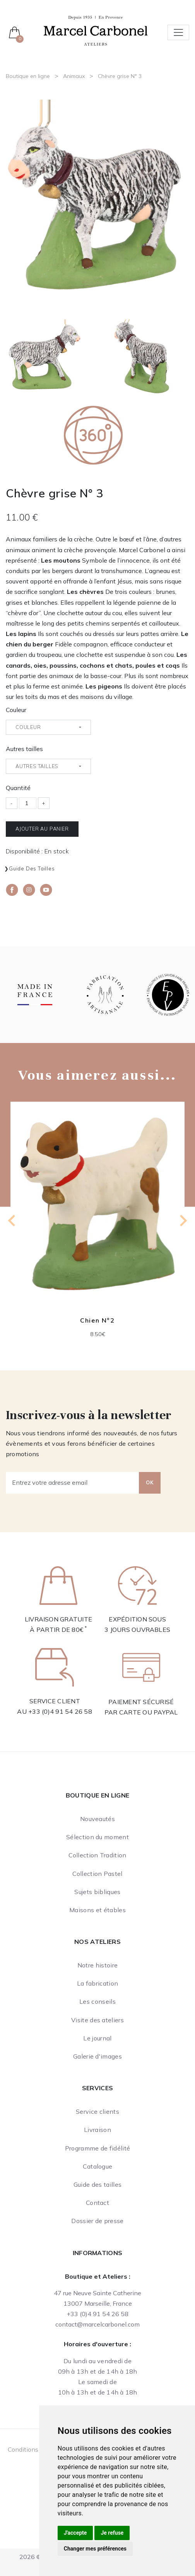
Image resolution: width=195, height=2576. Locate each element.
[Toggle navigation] (178, 32)
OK (150, 1482)
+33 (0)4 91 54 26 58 (60, 1711)
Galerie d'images (97, 2056)
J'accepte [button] (75, 2533)
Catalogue (98, 2166)
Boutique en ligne (28, 76)
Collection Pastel (97, 1873)
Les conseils (97, 2001)
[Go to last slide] (12, 1220)
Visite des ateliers (97, 2020)
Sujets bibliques (97, 1892)
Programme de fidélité (97, 2148)
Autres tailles (24, 749)
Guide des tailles (32, 868)
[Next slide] (182, 1220)
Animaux (74, 76)
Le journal (97, 2038)
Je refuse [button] (112, 2533)
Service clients (97, 2111)
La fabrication (97, 1983)
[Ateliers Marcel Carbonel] (95, 30)
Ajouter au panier (42, 829)
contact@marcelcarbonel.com (97, 2324)
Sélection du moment (97, 1837)
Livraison (97, 2129)
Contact (97, 2202)
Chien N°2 (97, 1320)
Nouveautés (97, 1819)
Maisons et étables (97, 1910)
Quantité (18, 788)
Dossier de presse (97, 2221)
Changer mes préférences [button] (95, 2548)
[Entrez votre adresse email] (72, 1483)
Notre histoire (97, 1965)
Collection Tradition (97, 1855)
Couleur (16, 710)
